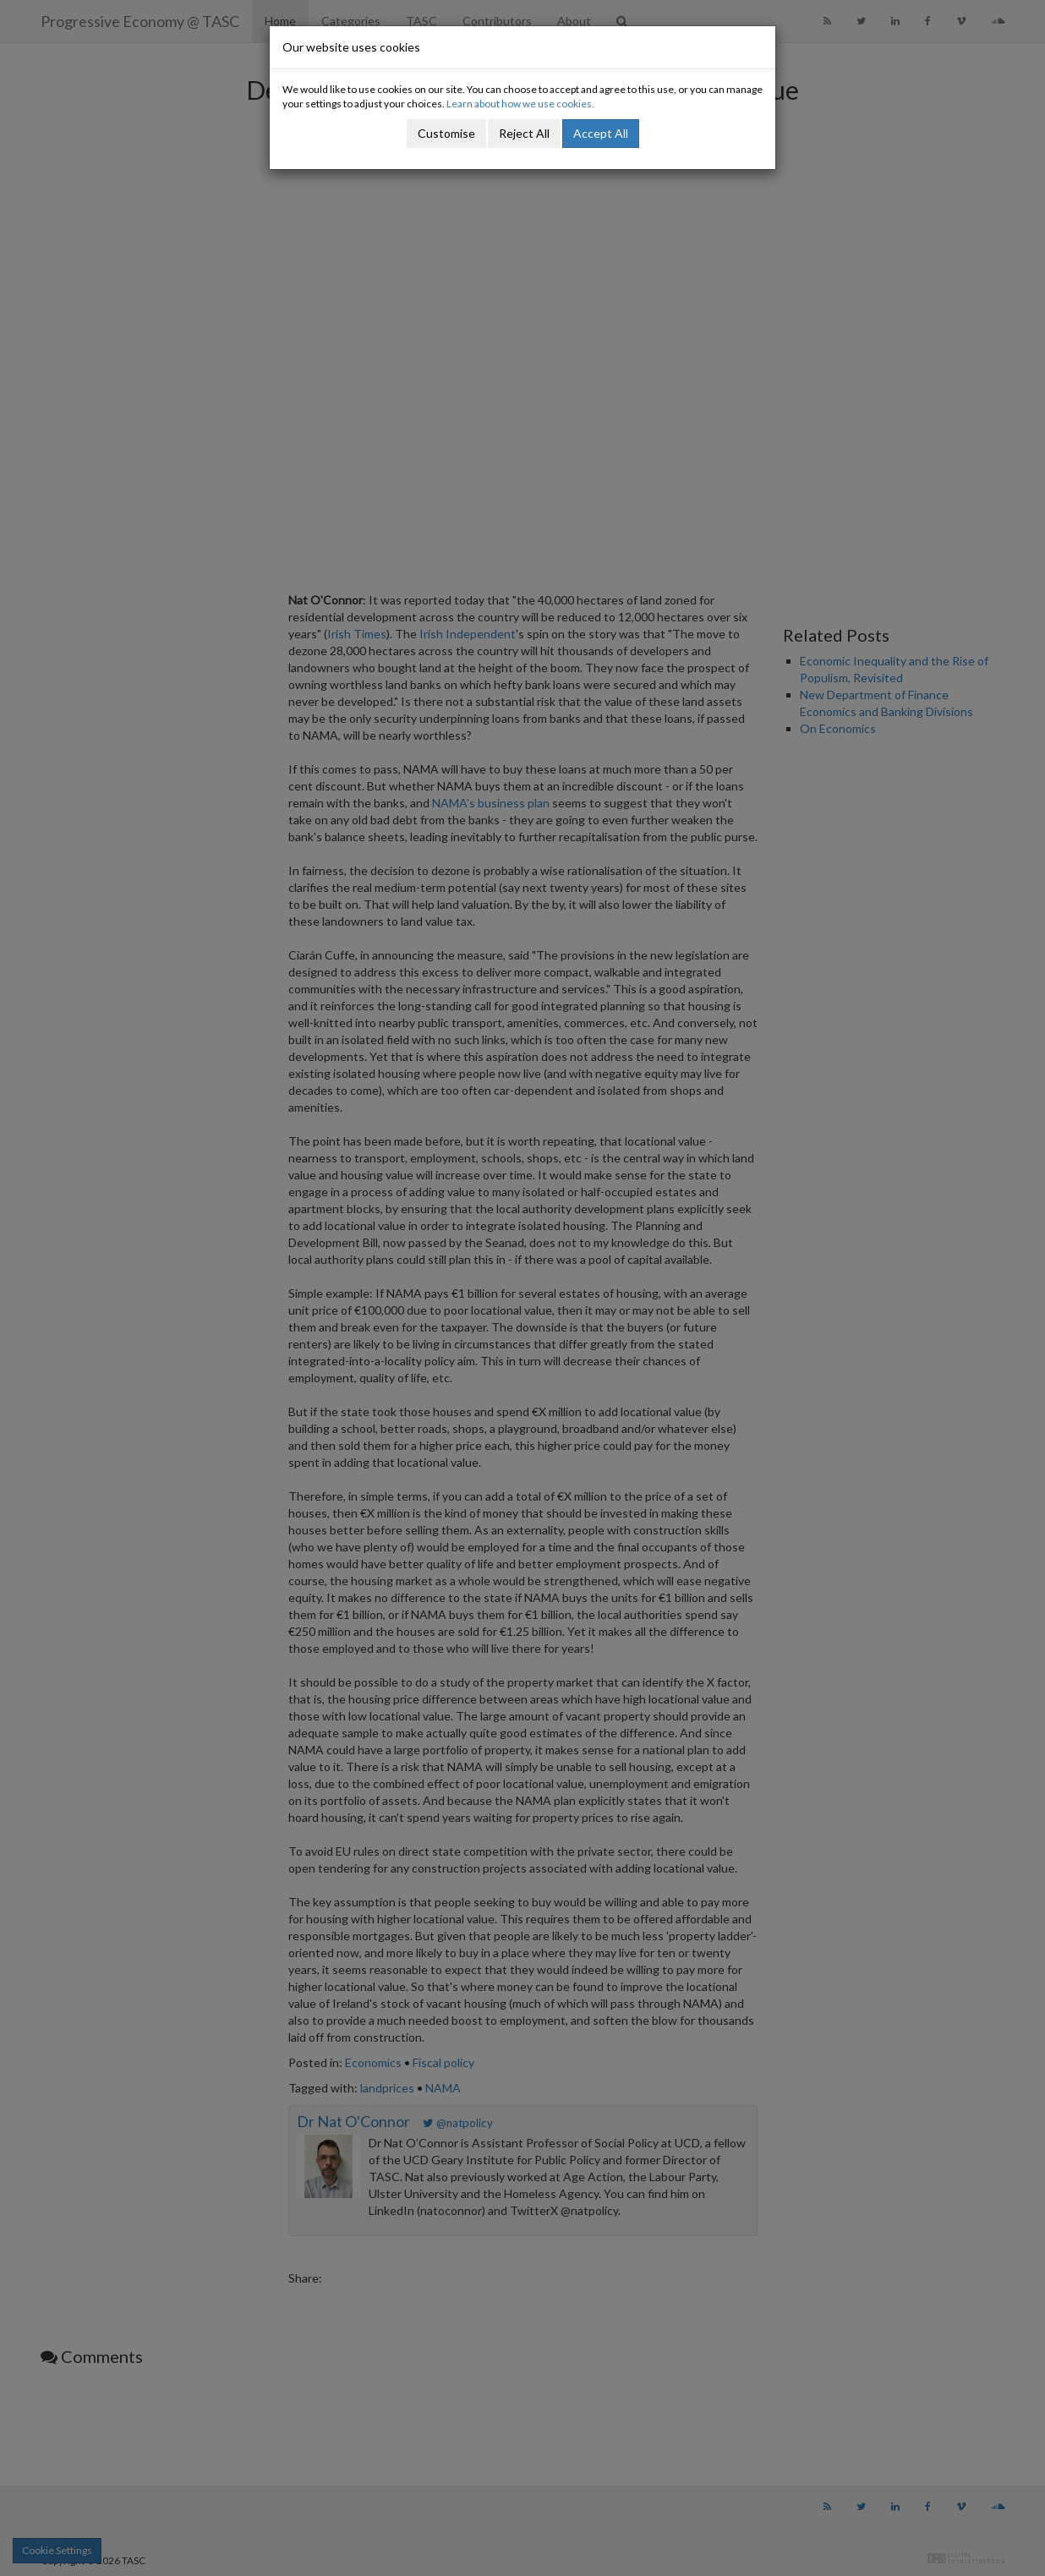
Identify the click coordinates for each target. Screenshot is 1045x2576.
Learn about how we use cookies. (520, 103)
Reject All (524, 133)
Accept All (600, 133)
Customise (446, 133)
